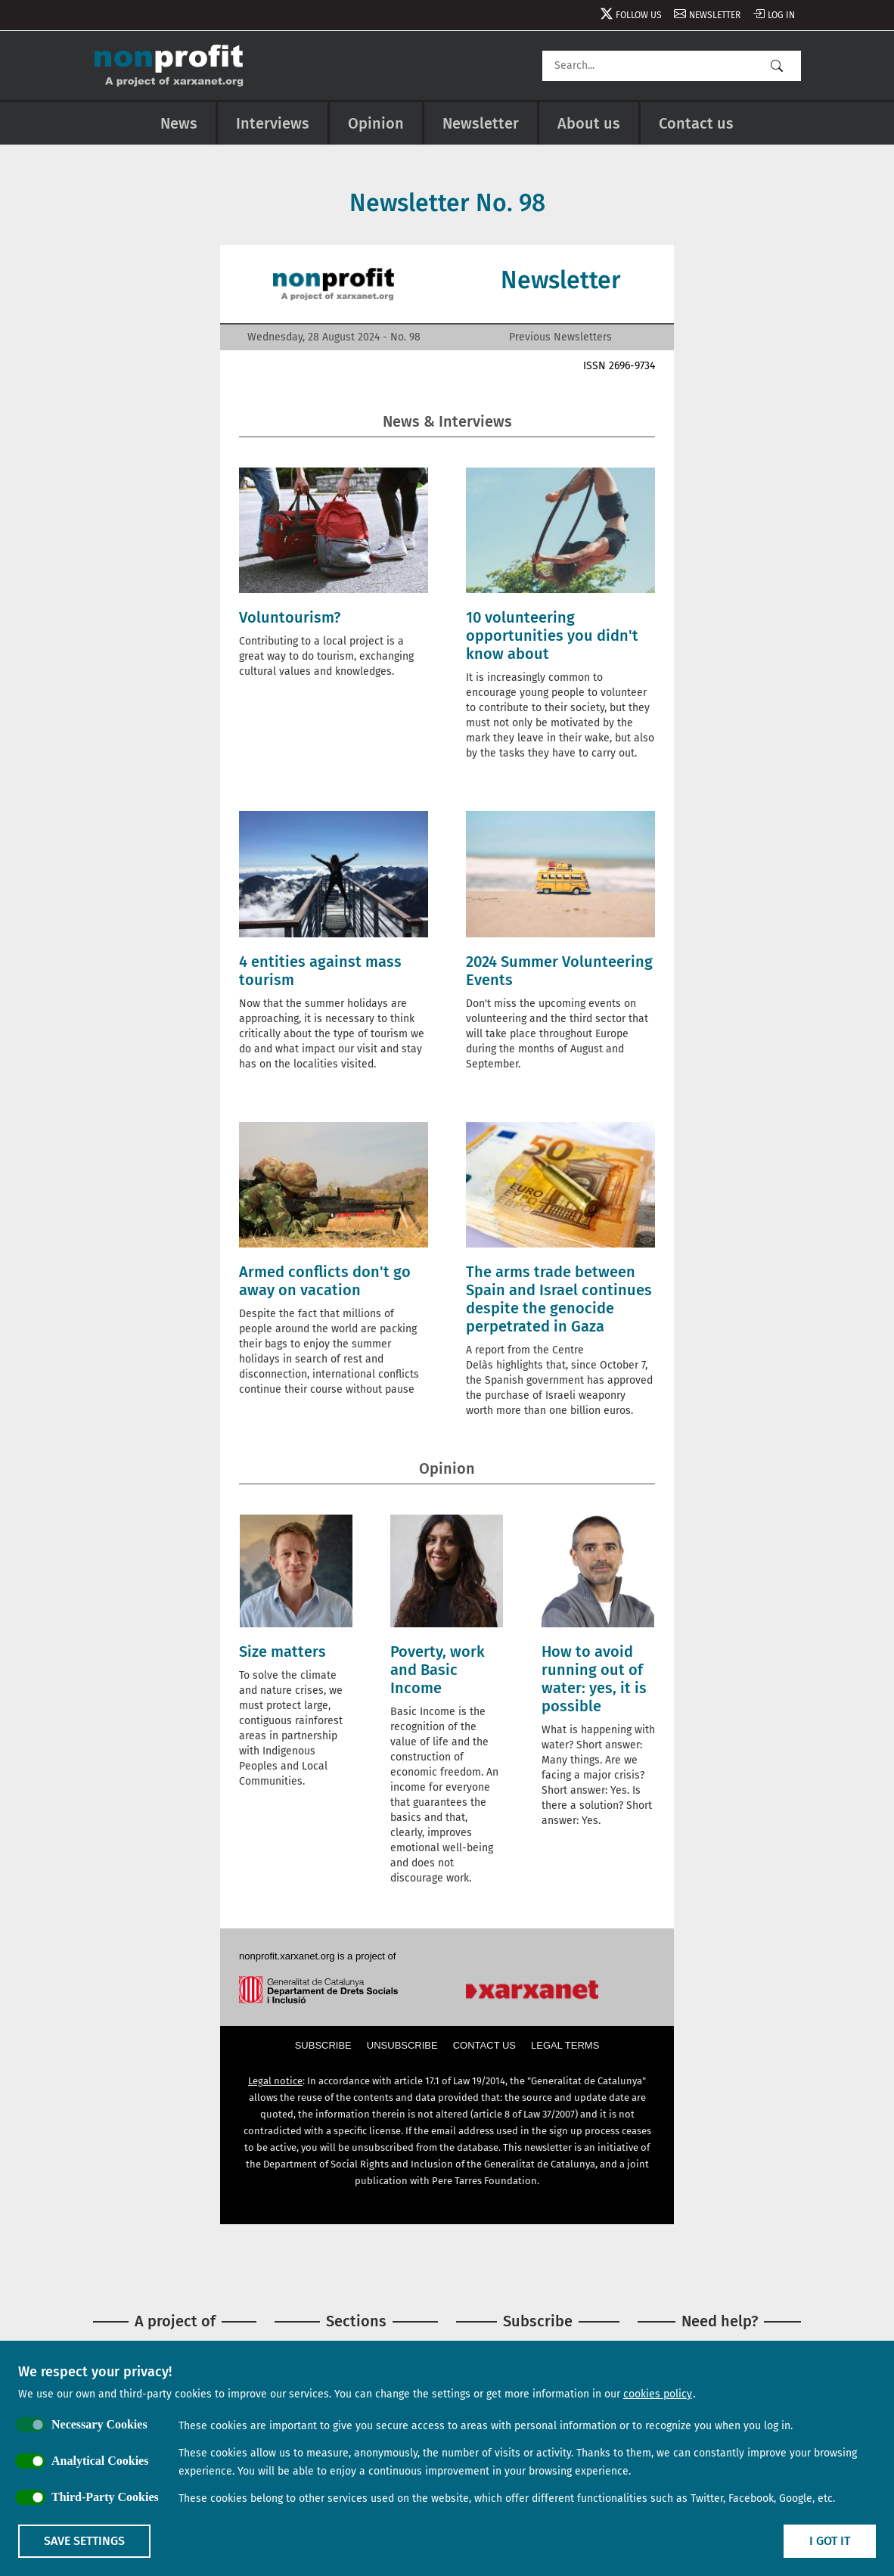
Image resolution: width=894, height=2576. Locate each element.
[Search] (671, 66)
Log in (781, 15)
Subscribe (323, 2045)
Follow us (639, 15)
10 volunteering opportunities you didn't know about (552, 635)
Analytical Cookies (99, 2460)
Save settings (84, 2541)
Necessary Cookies (99, 2424)
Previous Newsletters (560, 337)
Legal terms (565, 2045)
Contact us (696, 123)
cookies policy (657, 2394)
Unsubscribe (402, 2045)
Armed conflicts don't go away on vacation (325, 1281)
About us (588, 123)
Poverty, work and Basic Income (437, 1669)
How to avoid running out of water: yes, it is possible (594, 1678)
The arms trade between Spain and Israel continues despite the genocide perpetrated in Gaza (559, 1299)
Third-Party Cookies (105, 2497)
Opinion (376, 123)
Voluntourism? (289, 617)
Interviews (272, 123)
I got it (829, 2541)
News (178, 123)
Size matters (282, 1651)
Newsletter (714, 15)
